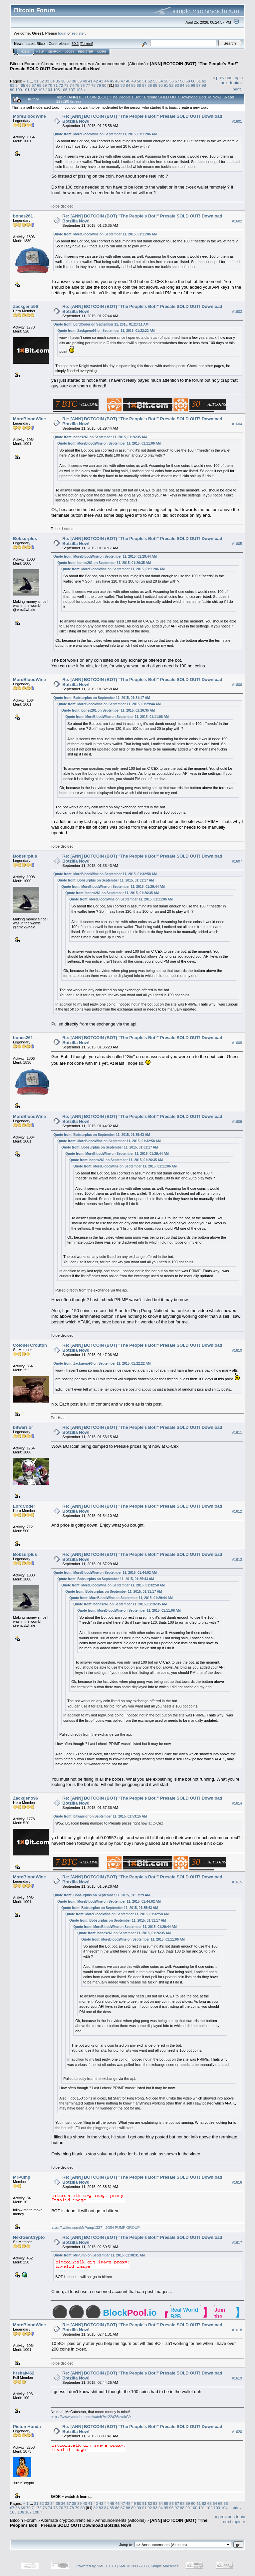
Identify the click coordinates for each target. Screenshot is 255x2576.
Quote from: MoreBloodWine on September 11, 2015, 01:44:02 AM (105, 1572)
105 (56, 89)
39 (79, 81)
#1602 (237, 221)
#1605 (237, 544)
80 (104, 85)
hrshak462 (23, 2373)
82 (117, 85)
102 (34, 89)
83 (123, 85)
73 (66, 85)
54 (160, 81)
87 (144, 85)
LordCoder (24, 1506)
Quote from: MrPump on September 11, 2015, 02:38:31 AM (99, 2255)
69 (45, 85)
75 (77, 85)
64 (17, 85)
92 (171, 85)
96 (193, 85)
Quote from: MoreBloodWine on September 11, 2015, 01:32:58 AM (105, 874)
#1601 (237, 121)
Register (85, 51)
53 (155, 81)
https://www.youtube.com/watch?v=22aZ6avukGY (91, 2417)
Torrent (86, 44)
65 (23, 85)
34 (52, 81)
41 (90, 81)
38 (74, 81)
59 (188, 81)
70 (50, 85)
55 (166, 81)
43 (101, 81)
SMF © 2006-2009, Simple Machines (149, 2566)
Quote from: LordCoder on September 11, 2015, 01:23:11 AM (100, 324)
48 (128, 81)
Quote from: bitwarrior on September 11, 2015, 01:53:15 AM (100, 1816)
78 (93, 85)
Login (69, 51)
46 (117, 81)
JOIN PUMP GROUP (123, 2228)
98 (204, 85)
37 (69, 81)
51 (144, 81)
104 (49, 89)
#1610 (237, 1350)
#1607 (237, 861)
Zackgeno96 (25, 306)
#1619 (237, 2378)
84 (128, 85)
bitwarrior (23, 1427)
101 (26, 89)
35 (58, 81)
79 (99, 85)
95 (187, 85)
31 (36, 81)
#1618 (237, 2330)
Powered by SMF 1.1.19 (96, 2566)
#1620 (237, 2432)
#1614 (237, 1803)
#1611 (237, 1433)
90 (160, 85)
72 (61, 85)
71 (55, 85)
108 (79, 89)
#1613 (237, 1560)
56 (171, 81)
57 (177, 81)
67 (34, 85)
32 (41, 81)
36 (63, 81)
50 (139, 81)
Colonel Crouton (30, 1345)
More (101, 51)
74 (72, 85)
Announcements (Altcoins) (120, 63)
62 (204, 81)
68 (39, 85)
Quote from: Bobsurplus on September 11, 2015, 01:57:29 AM (101, 1895)
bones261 (23, 215)
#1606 (237, 685)
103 (41, 89)
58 (182, 81)
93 (176, 85)
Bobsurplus (25, 538)
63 (12, 85)
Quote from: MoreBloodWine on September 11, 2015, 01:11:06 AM (105, 134)
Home (25, 51)
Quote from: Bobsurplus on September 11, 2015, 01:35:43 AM (101, 1135)
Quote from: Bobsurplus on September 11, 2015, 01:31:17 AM (101, 698)
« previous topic (227, 77)
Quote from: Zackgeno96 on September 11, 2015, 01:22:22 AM (106, 331)
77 (88, 85)
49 (133, 81)
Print (237, 89)
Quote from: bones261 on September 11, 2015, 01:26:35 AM (100, 437)
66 (28, 85)
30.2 (75, 44)
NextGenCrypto (29, 2237)
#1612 (237, 1512)
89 (155, 85)
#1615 (237, 1882)
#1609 (237, 1122)
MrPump (21, 2177)
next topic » (232, 82)
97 (198, 85)
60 (193, 81)
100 (18, 89)
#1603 (237, 312)
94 (182, 85)
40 (85, 81)
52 (150, 81)
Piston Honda (27, 2426)
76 (82, 85)
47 (123, 81)
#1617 (237, 2242)
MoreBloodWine (29, 116)
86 (139, 85)
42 (96, 81)
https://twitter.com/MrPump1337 (76, 2228)
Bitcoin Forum (23, 63)
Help (40, 51)
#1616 (237, 2182)
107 (72, 89)
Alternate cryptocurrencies (66, 63)
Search (54, 51)
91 (166, 85)
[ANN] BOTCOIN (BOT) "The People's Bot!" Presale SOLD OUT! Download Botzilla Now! (108, 2523)
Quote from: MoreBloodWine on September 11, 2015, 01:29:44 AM (105, 556)
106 (64, 89)
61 (198, 81)
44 (107, 81)
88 (149, 85)
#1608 (237, 1043)
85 (133, 85)
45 (112, 81)
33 (47, 81)
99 (12, 89)
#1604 (237, 424)
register (78, 33)
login (62, 33)
